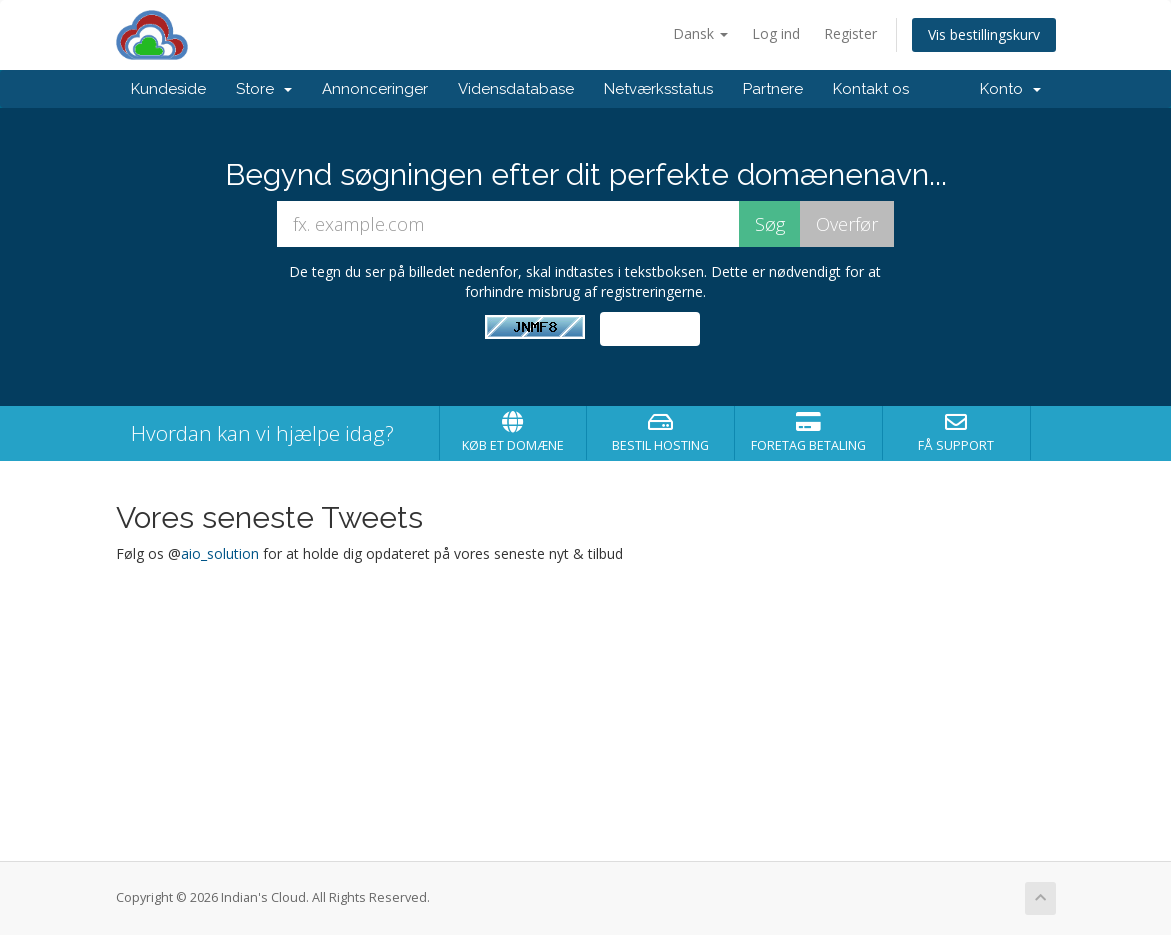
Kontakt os (871, 89)
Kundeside (168, 89)
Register (850, 33)
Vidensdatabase (516, 89)
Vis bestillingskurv (984, 34)
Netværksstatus (658, 89)
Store (264, 89)
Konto (1010, 89)
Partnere (773, 89)
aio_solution (220, 553)
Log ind (776, 33)
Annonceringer (375, 89)
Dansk (700, 33)
